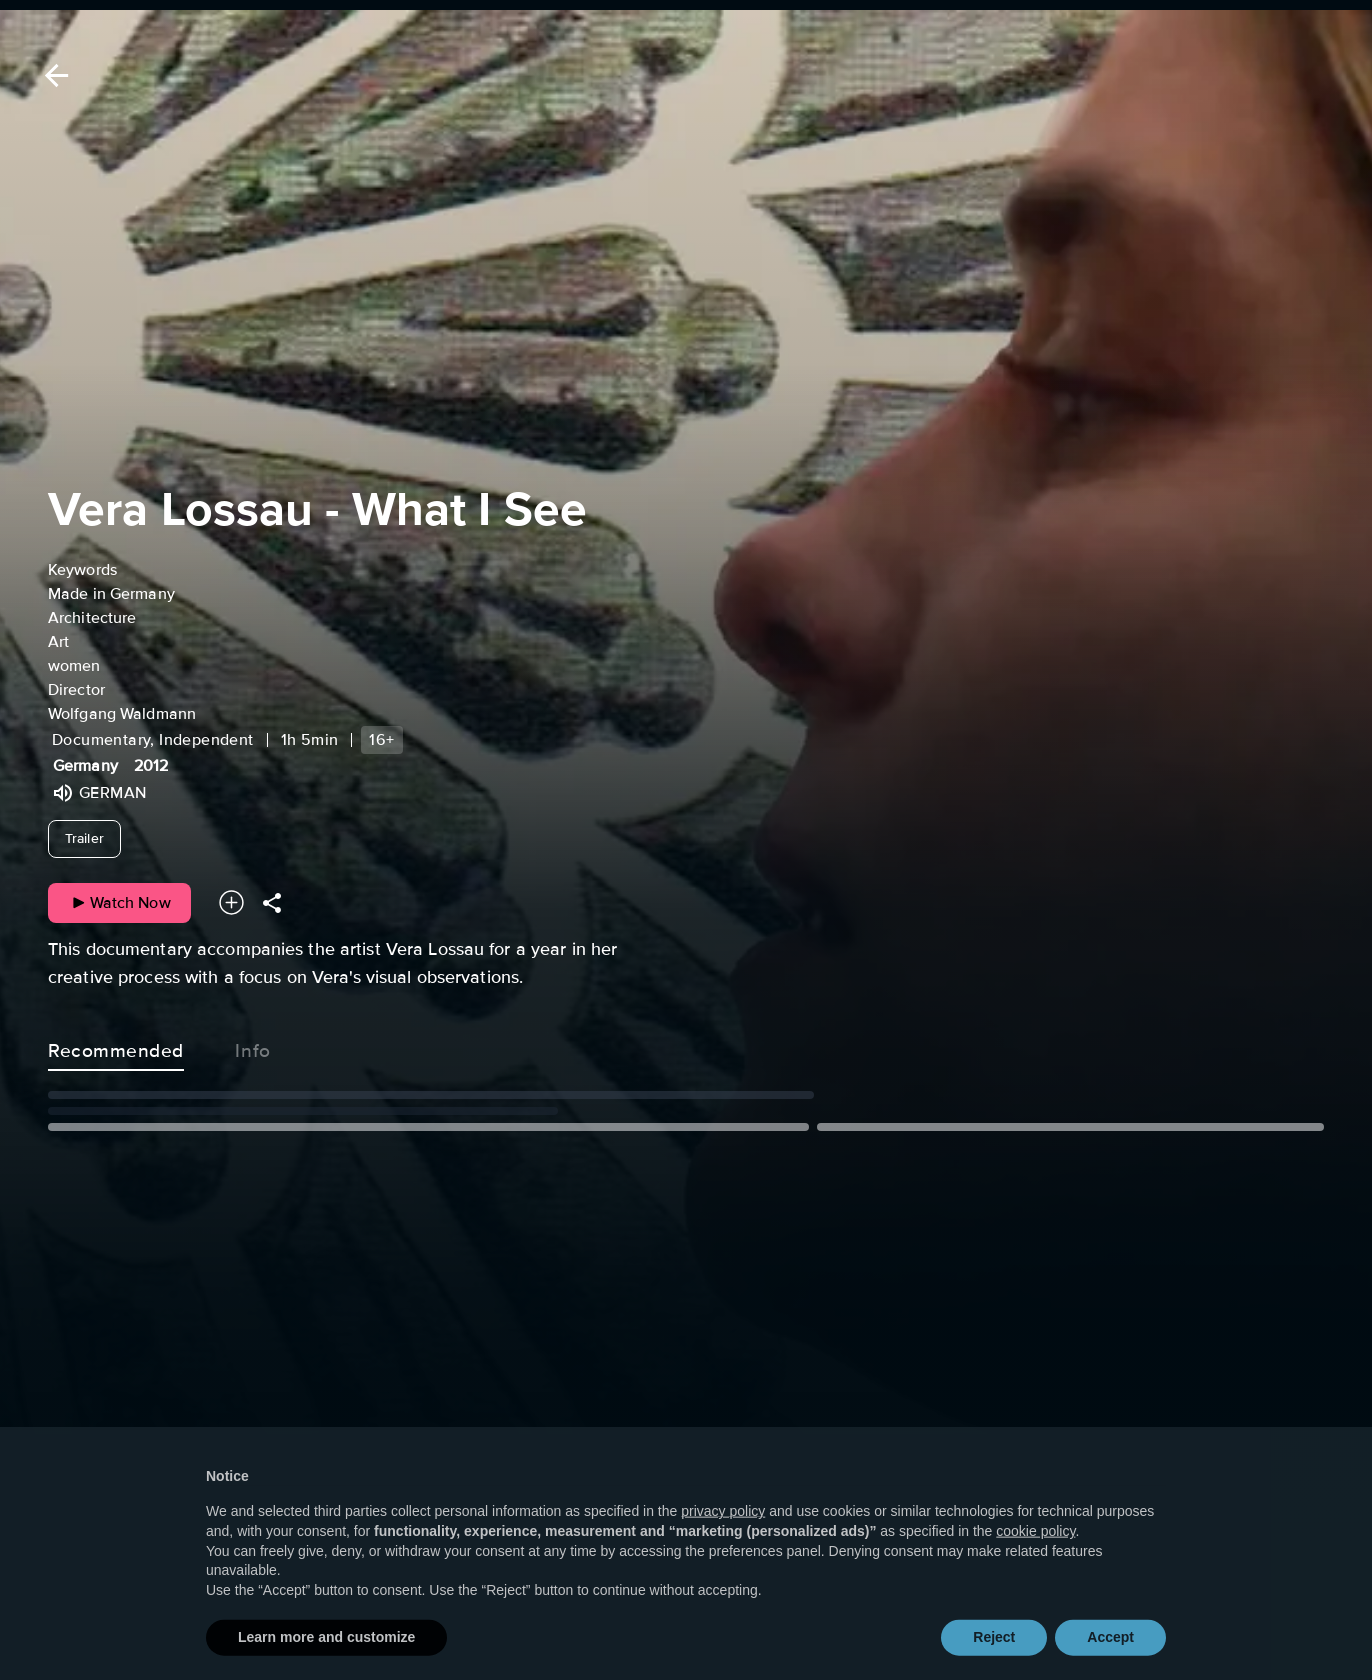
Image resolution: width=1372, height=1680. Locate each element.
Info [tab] (253, 1047)
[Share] (272, 902)
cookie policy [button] (1035, 1566)
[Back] (53, 75)
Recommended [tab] (116, 1047)
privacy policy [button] (723, 1546)
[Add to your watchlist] (231, 902)
